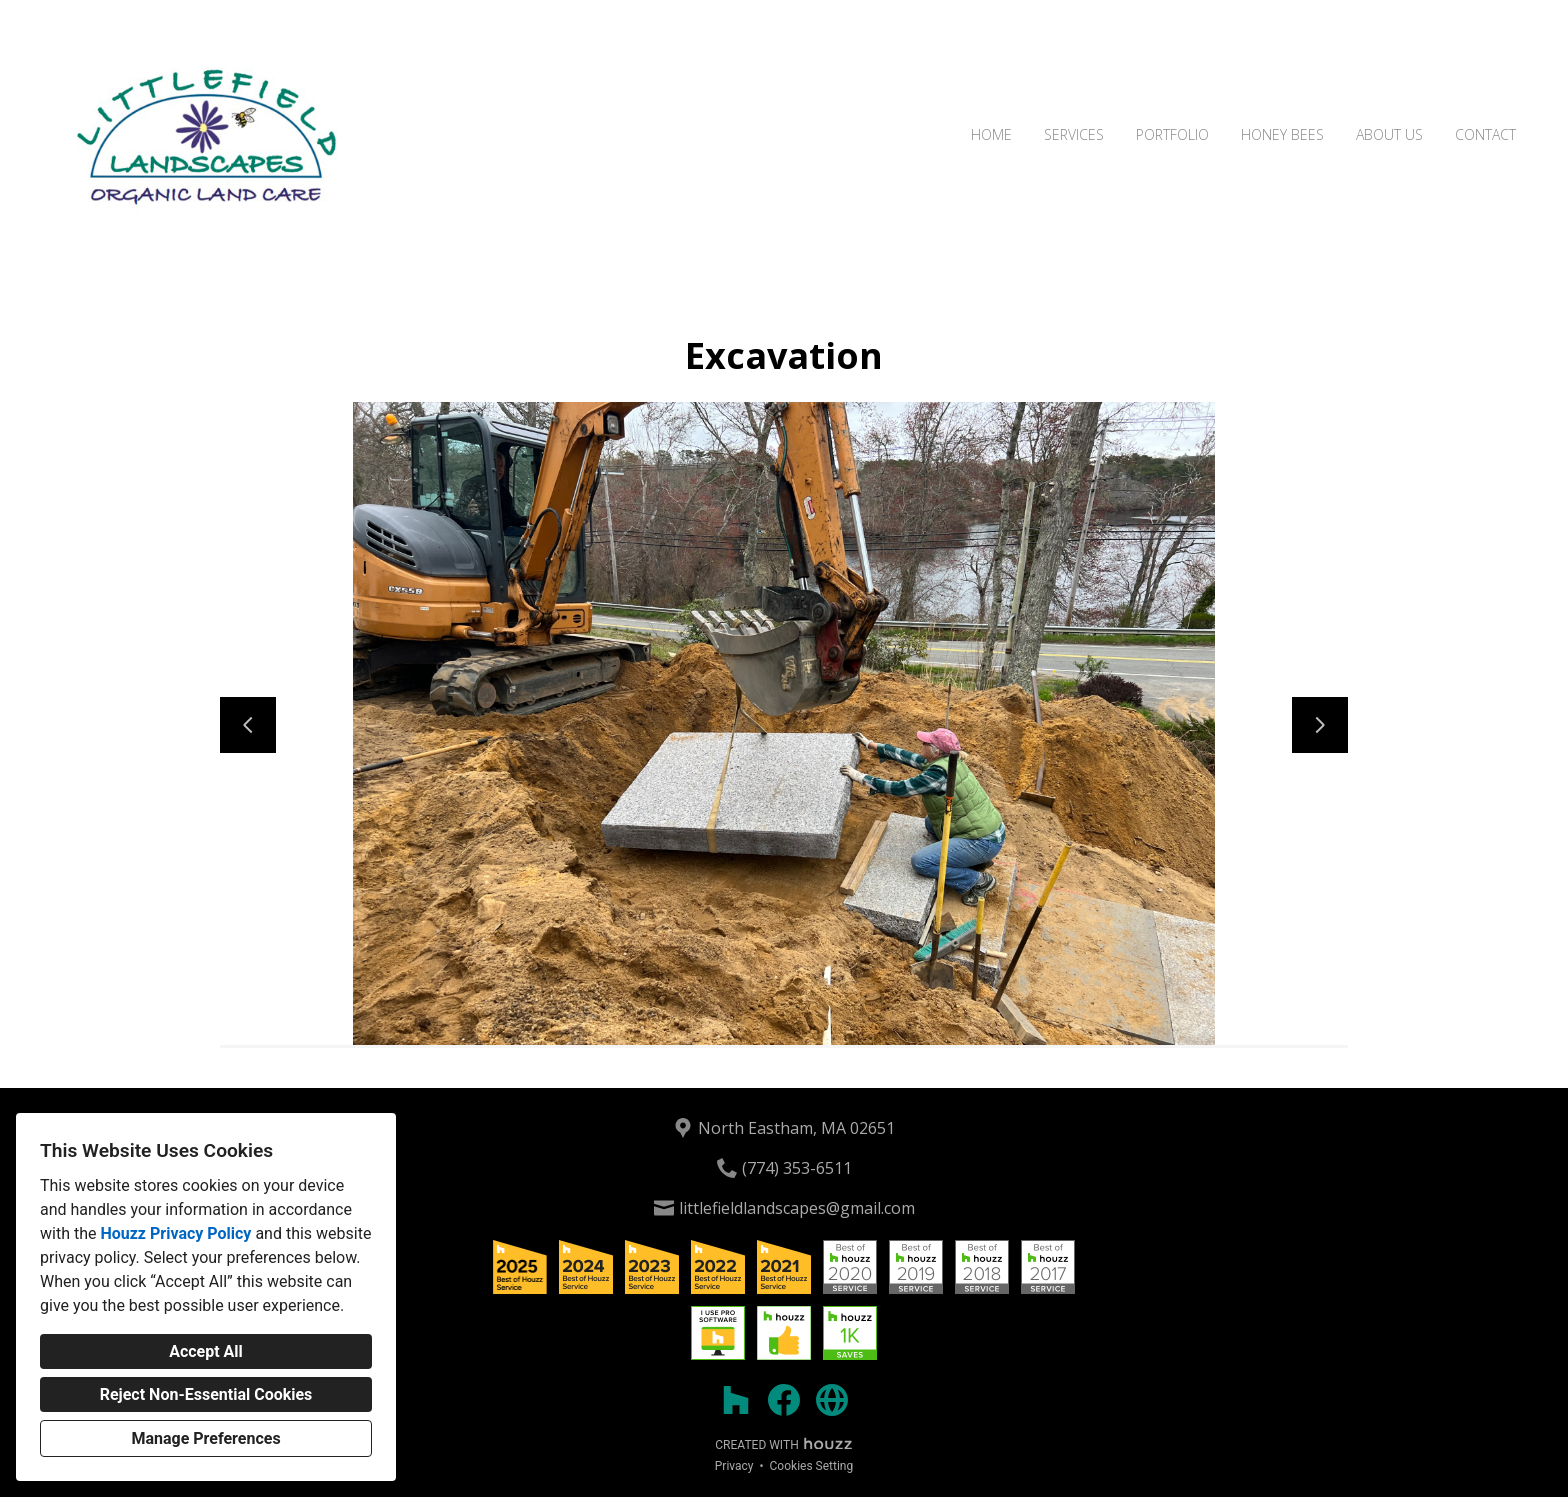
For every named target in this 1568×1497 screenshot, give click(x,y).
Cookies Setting (812, 1466)
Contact (1485, 134)
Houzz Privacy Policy (175, 1233)
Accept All (206, 1351)
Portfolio (1172, 134)
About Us (1389, 134)
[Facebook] (784, 1400)
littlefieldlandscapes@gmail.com (797, 1208)
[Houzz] (736, 1400)
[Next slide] (1320, 725)
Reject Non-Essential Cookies (206, 1394)
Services (1074, 134)
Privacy (734, 1466)
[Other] (832, 1400)
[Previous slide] (248, 725)
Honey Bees (1282, 134)
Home (991, 134)
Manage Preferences (205, 1438)
